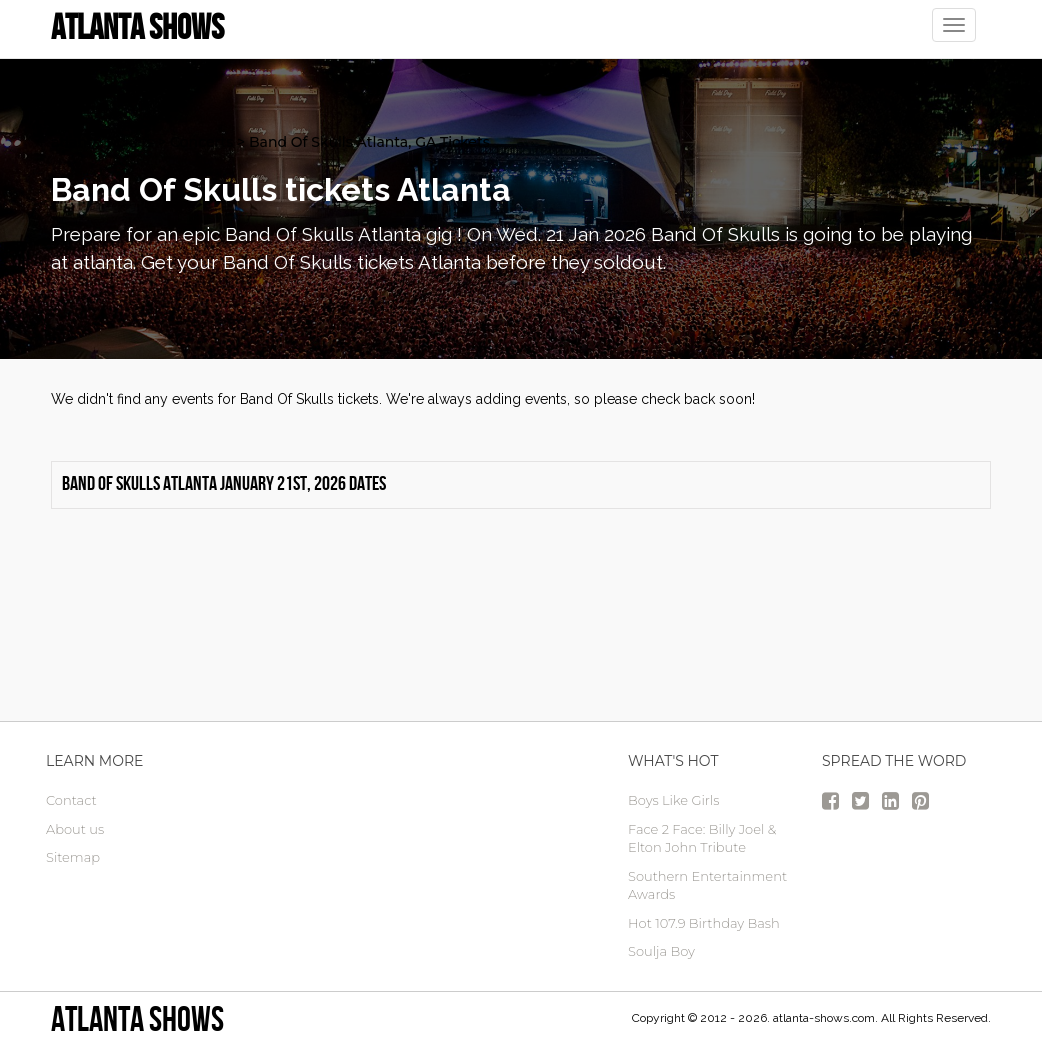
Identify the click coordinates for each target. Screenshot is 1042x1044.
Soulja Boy (661, 951)
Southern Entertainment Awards (707, 885)
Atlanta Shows (137, 1018)
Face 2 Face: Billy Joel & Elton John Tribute (702, 838)
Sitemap (73, 857)
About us (75, 829)
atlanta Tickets (102, 142)
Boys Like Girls (673, 800)
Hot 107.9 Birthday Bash (704, 923)
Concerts (201, 142)
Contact (71, 800)
